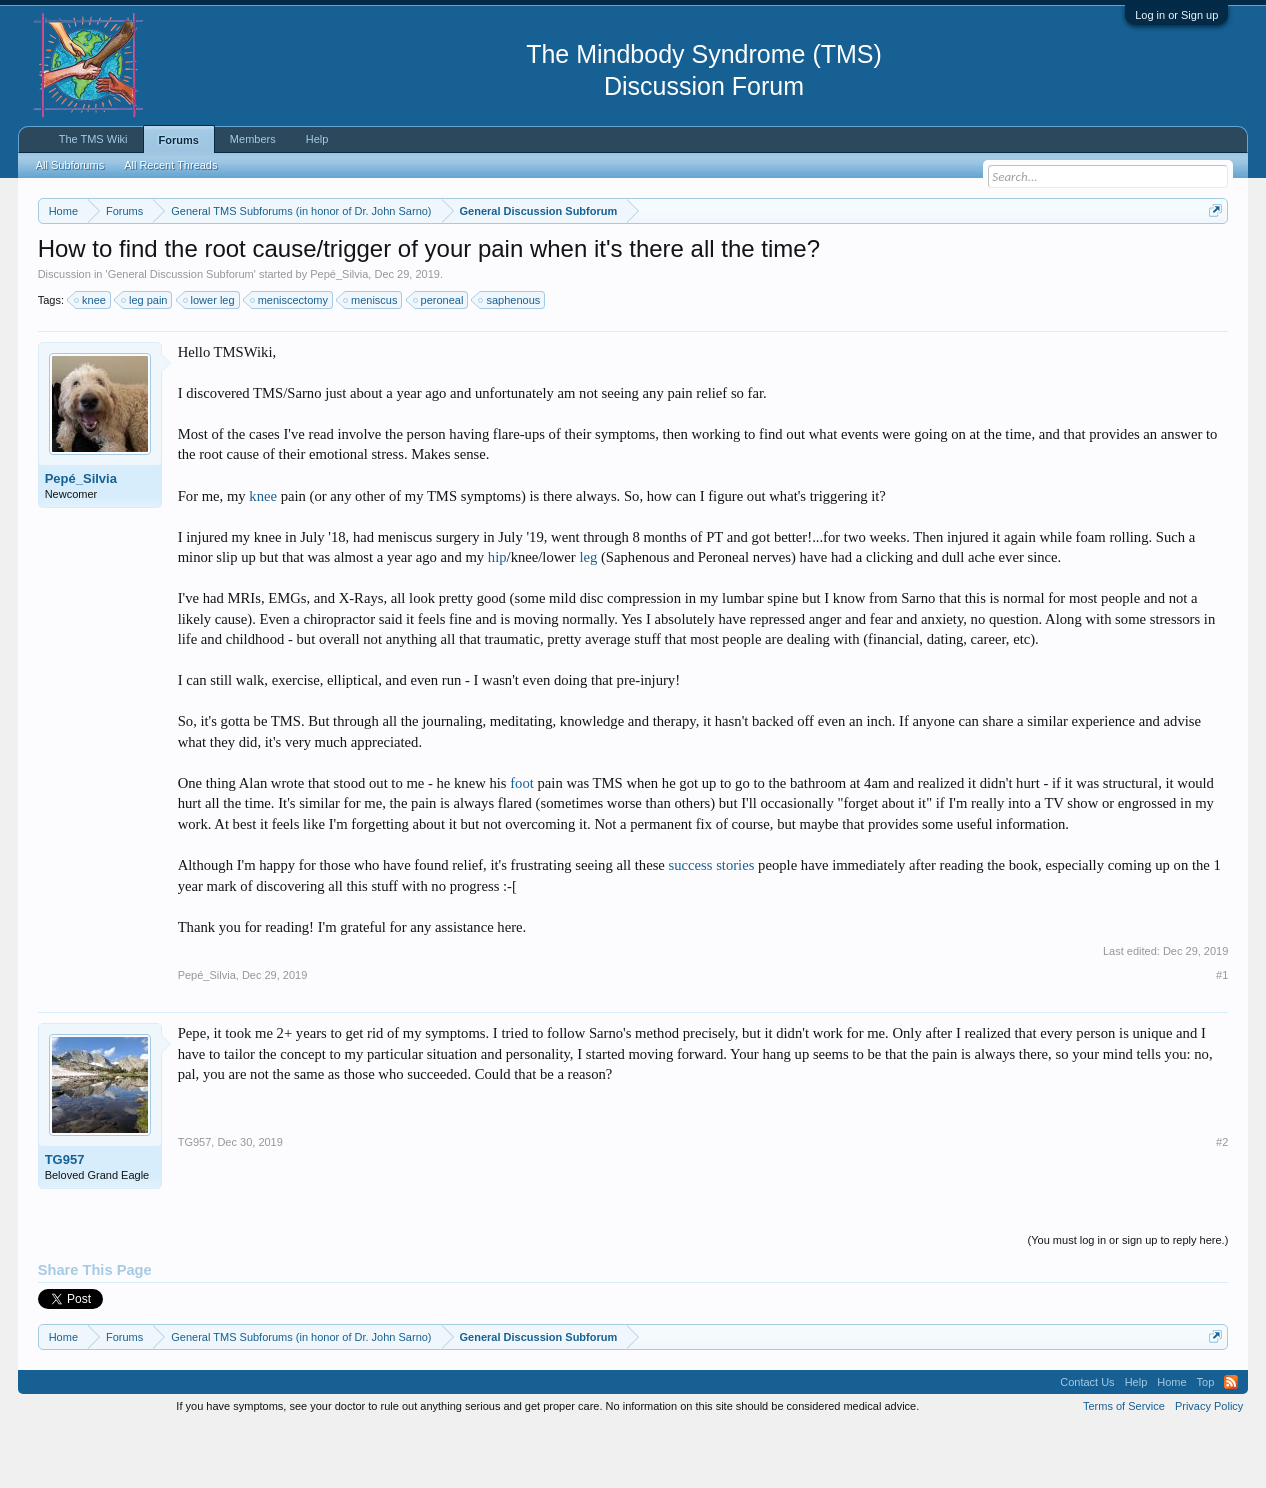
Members (253, 139)
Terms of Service (1124, 1466)
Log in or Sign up (1176, 15)
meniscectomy (290, 360)
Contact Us (1087, 1442)
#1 (1222, 1035)
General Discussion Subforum (181, 334)
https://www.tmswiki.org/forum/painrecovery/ (953, 259)
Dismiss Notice (1211, 257)
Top (1206, 1442)
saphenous (510, 360)
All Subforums (70, 165)
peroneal (439, 360)
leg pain (145, 360)
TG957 (65, 1220)
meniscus (371, 360)
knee (91, 360)
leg (588, 617)
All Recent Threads (170, 165)
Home (1171, 1442)
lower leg (210, 360)
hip (497, 617)
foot (522, 843)
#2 (1222, 1203)
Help (317, 139)
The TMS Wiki (93, 139)
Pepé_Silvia (339, 334)
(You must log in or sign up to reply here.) (1128, 1301)
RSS (1231, 1442)
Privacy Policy (1209, 1466)
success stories (712, 925)
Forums (179, 140)
